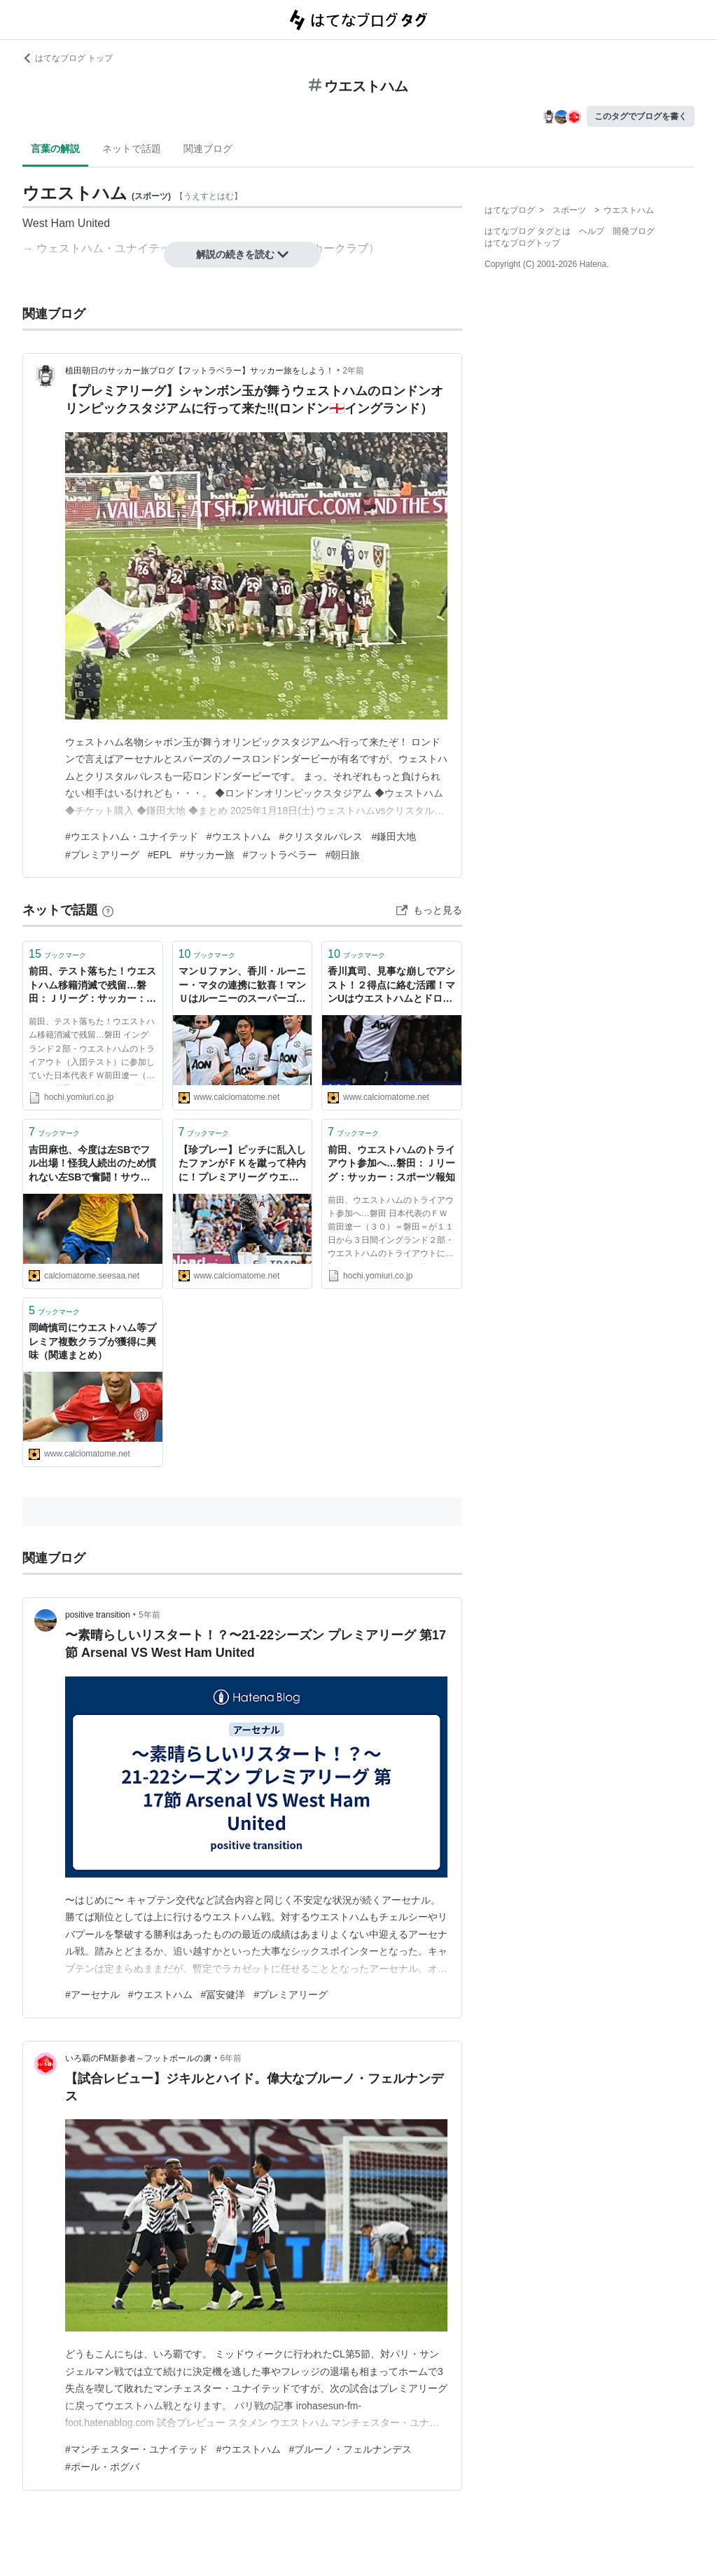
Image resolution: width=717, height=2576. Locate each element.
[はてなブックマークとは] (107, 910)
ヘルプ (591, 231)
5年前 (149, 1615)
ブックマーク (57, 954)
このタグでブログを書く (640, 116)
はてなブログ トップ (67, 58)
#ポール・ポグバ (102, 2466)
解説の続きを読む (242, 254)
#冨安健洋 (223, 1994)
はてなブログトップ (522, 243)
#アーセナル (92, 1994)
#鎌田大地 (393, 836)
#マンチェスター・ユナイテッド (136, 2449)
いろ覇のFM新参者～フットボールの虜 (138, 2058)
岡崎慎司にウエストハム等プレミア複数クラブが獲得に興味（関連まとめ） (92, 1341)
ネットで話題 (131, 148)
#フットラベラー (280, 854)
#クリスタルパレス (321, 836)
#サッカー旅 (207, 854)
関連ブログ (207, 148)
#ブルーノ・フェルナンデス (350, 2449)
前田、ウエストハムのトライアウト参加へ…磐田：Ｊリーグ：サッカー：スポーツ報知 (391, 1163)
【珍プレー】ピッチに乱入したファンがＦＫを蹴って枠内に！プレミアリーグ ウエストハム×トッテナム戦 (242, 1164)
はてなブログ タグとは (528, 231)
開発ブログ (634, 231)
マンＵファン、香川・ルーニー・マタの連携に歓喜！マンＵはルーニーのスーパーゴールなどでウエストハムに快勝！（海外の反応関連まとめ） (242, 986)
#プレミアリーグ (102, 854)
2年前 (353, 371)
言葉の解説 (55, 148)
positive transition (97, 1615)
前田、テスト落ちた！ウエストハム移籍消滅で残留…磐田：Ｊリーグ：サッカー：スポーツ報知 (92, 986)
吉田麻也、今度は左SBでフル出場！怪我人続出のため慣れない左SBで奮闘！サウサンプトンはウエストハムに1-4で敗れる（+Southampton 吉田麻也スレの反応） (92, 1164)
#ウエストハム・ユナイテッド (131, 836)
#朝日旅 (343, 854)
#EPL (160, 854)
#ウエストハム (239, 836)
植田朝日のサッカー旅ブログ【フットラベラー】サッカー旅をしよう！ (199, 371)
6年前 (231, 2058)
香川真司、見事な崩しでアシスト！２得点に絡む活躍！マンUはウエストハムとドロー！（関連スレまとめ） (391, 986)
